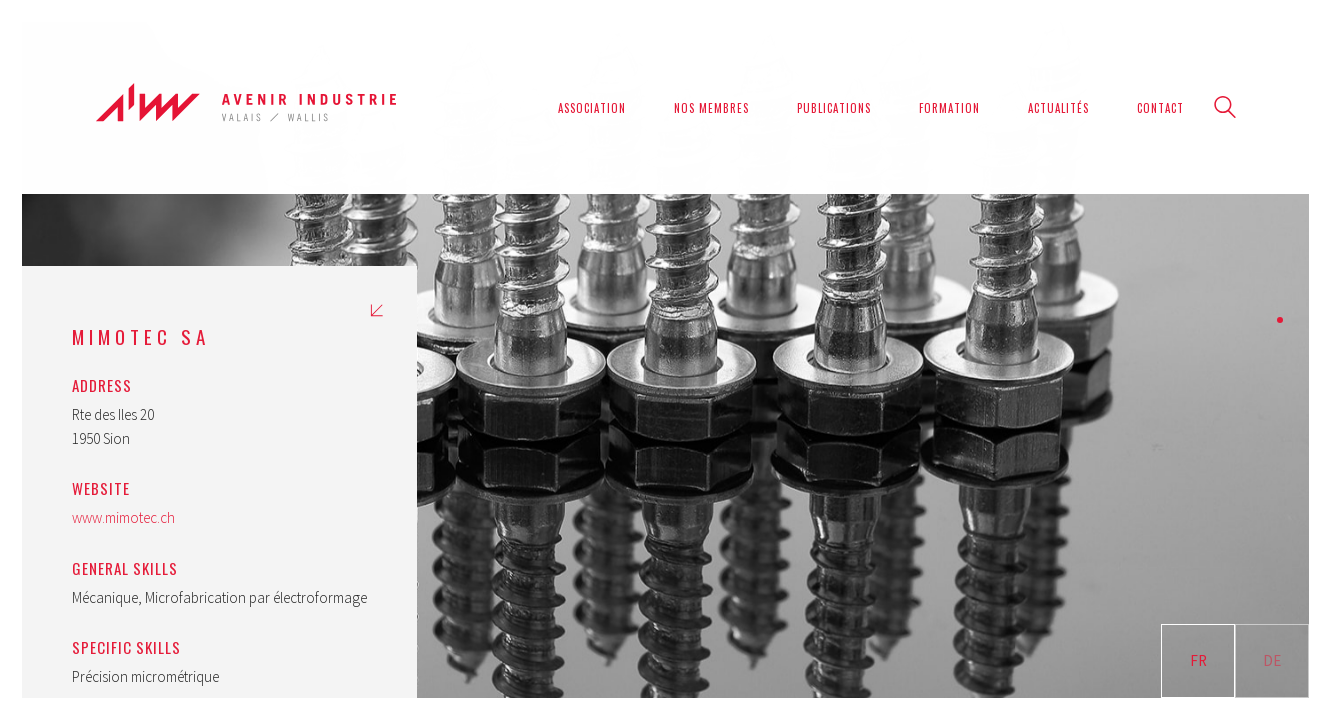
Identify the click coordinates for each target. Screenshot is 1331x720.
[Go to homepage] (246, 107)
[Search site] (1225, 109)
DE (1272, 660)
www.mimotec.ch (123, 517)
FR (1198, 660)
